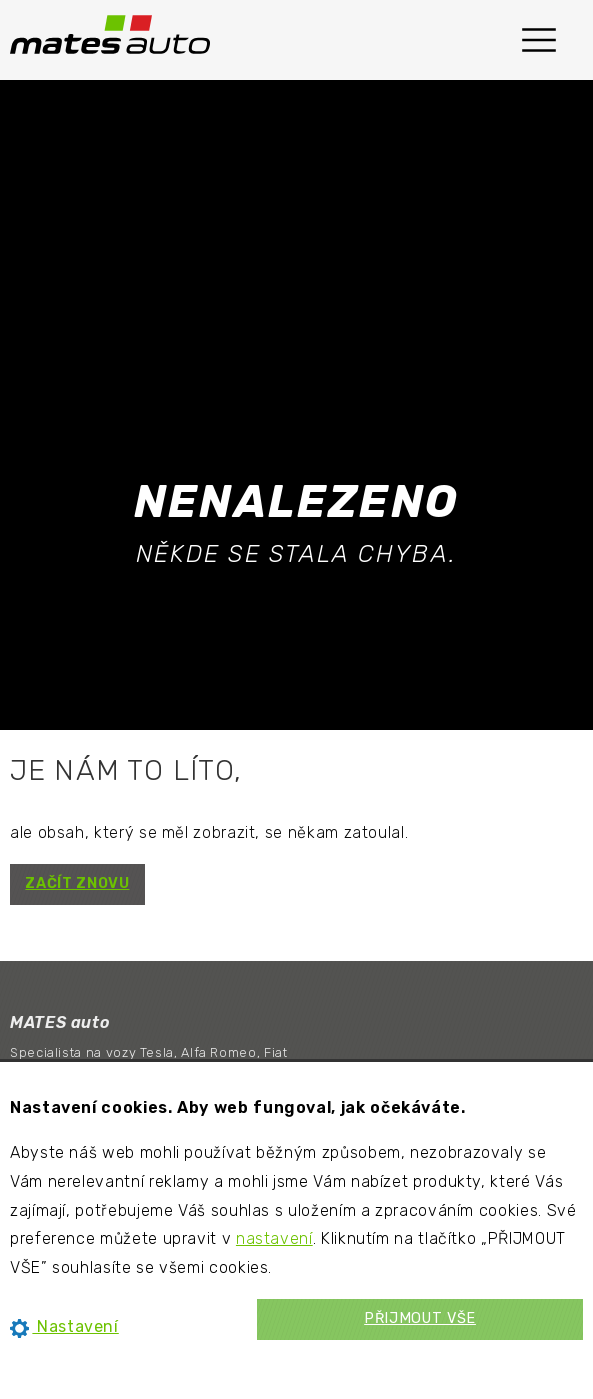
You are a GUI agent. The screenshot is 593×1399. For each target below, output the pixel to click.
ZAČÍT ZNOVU (77, 883)
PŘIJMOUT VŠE (420, 1318)
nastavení (274, 1238)
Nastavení (64, 1326)
